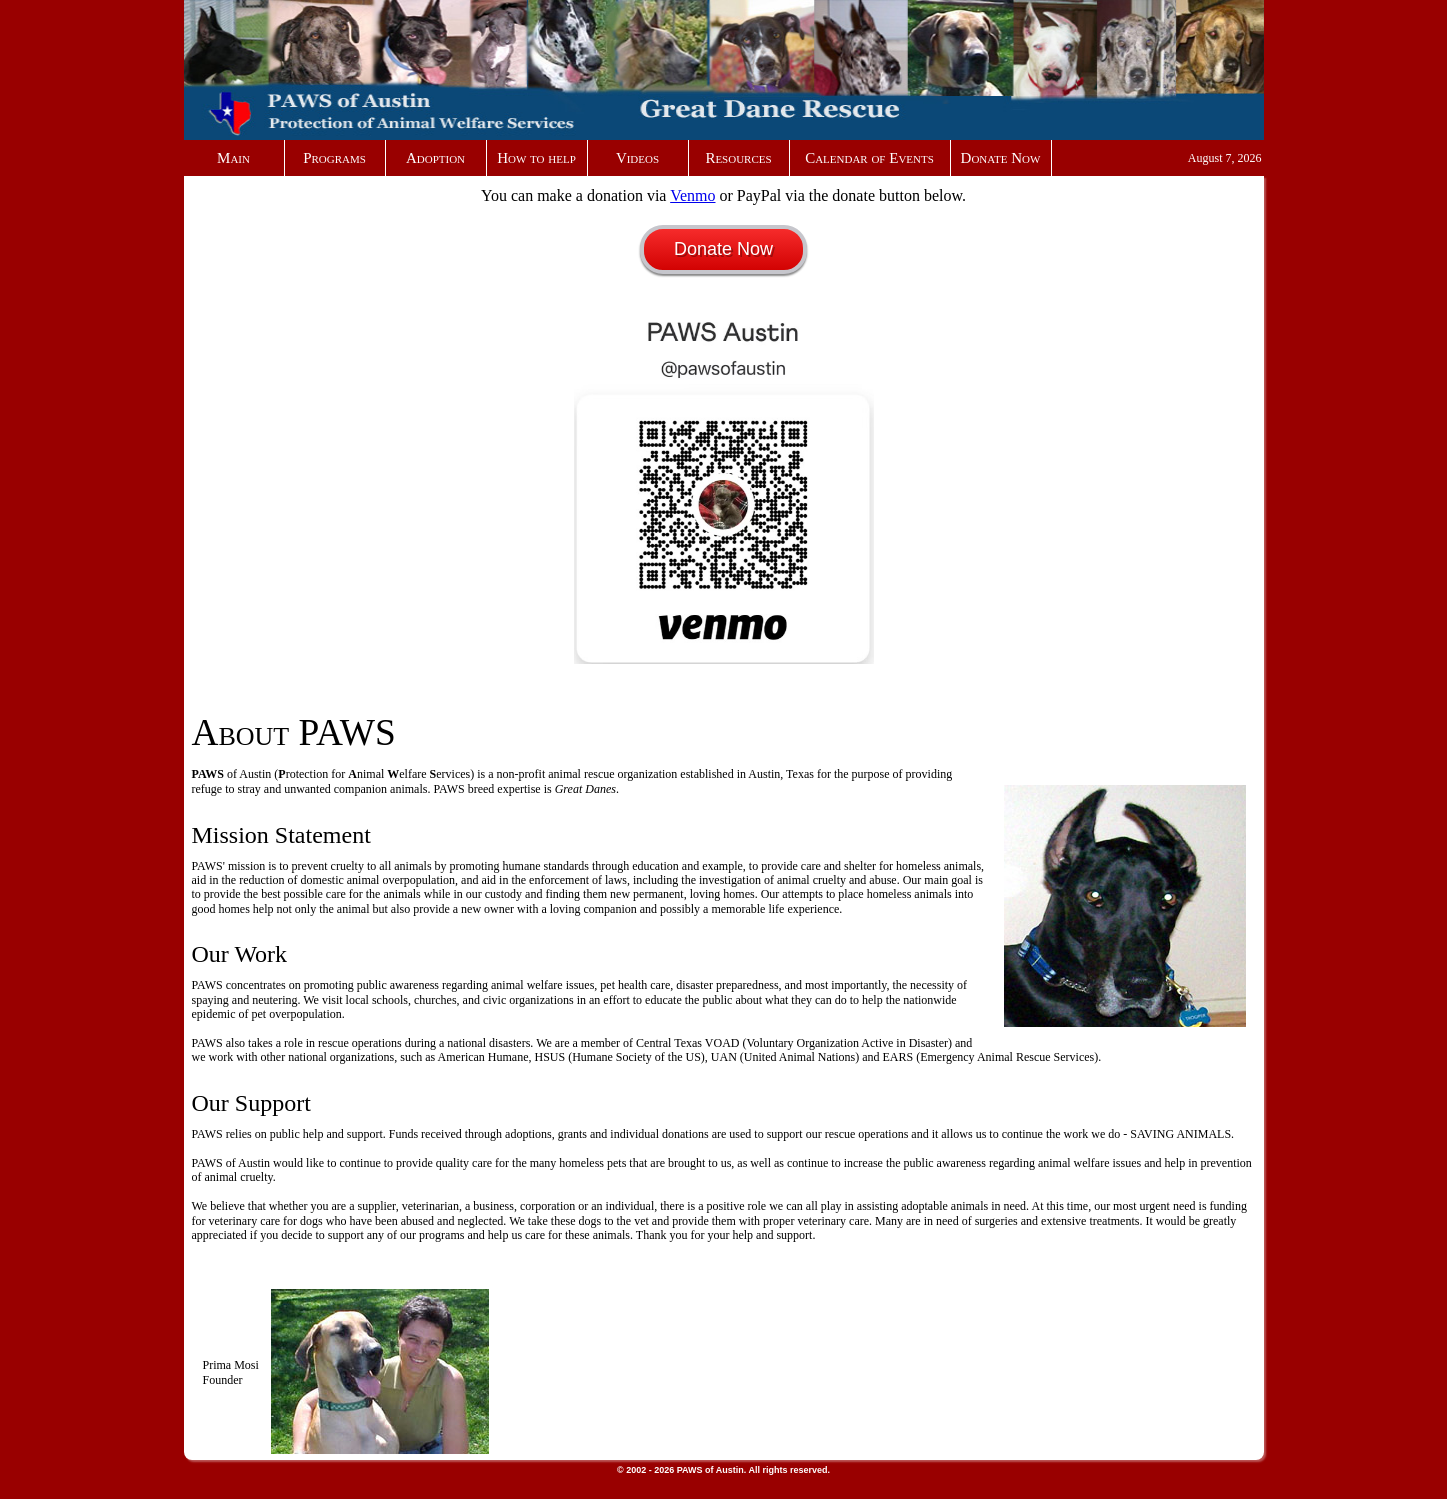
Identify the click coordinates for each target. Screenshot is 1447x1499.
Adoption (435, 158)
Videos (637, 158)
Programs (334, 158)
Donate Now (1001, 158)
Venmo (692, 195)
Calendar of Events (869, 158)
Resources (738, 158)
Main (233, 158)
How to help (536, 158)
